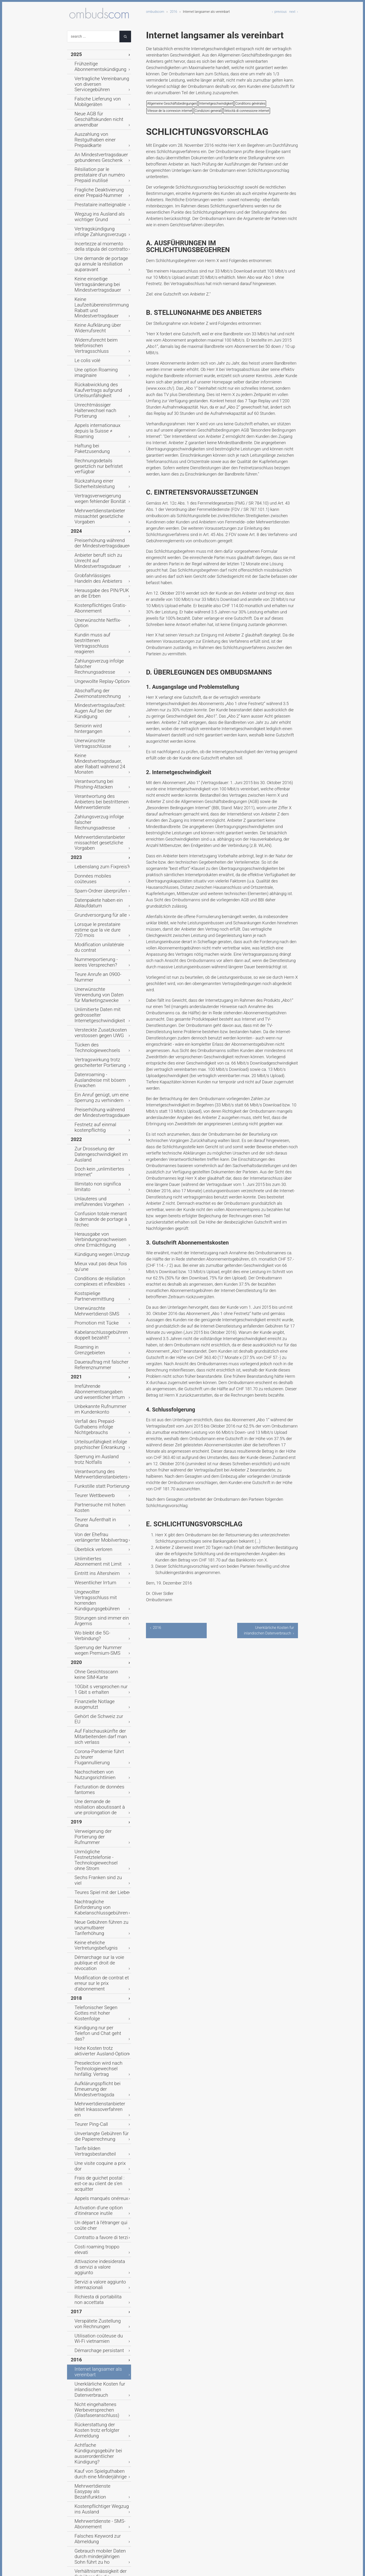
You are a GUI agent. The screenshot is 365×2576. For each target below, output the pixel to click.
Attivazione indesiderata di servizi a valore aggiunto (101, 1603)
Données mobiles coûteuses (97, 612)
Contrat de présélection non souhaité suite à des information (100, 2032)
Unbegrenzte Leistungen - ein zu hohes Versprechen (100, 2198)
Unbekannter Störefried (93, 2346)
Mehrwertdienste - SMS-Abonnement (94, 1787)
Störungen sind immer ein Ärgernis (95, 1155)
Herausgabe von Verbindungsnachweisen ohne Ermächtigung (98, 873)
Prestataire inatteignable (94, 160)
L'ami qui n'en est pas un (94, 2257)
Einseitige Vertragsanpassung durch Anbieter (98, 2064)
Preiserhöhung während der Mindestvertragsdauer (96, 394)
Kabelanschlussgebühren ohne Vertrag (99, 2486)
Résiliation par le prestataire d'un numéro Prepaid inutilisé (100, 137)
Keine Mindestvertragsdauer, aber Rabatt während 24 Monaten (101, 537)
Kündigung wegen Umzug (95, 885)
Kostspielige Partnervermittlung (100, 914)
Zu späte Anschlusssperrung (97, 2083)
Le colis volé (84, 270)
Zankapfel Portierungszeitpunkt (99, 1838)
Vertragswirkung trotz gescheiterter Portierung (94, 744)
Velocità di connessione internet (246, 111)
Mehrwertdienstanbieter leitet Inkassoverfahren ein (98, 1494)
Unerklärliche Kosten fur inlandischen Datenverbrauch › (269, 1630)
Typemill (148, 2569)
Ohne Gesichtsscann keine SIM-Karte (100, 1196)
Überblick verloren (89, 1105)
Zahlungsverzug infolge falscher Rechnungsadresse (100, 476)
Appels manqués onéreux (95, 1553)
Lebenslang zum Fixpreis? (95, 604)
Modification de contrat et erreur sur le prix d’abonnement (100, 1404)
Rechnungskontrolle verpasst (98, 2460)
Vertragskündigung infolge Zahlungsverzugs (95, 182)
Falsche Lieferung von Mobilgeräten (92, 88)
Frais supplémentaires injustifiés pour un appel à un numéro (100, 1848)
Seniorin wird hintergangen (96, 519)
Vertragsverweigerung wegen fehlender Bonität (98, 362)
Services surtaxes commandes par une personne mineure (99, 2267)
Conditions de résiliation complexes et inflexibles (94, 903)
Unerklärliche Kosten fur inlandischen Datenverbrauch (98, 1697)
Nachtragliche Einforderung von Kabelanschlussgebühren (100, 1355)
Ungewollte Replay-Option (95, 486)
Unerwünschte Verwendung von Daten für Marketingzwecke (100, 695)
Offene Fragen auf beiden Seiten (100, 2139)
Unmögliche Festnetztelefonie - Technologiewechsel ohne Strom (101, 1326)
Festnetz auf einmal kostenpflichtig (90, 793)
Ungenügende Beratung (93, 2075)
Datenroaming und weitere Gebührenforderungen (96, 2429)
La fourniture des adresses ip (98, 2249)
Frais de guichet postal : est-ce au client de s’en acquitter (101, 1543)
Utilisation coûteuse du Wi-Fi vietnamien (97, 1661)
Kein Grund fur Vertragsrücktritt (99, 2439)
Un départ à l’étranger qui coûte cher (99, 1575)
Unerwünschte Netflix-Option (97, 454)
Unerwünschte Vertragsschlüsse (100, 527)
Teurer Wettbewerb (89, 1068)
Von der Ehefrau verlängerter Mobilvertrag (97, 1094)
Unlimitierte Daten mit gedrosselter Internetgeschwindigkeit (93, 710)
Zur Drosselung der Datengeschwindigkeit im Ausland (94, 816)
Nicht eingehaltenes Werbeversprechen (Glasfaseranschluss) (91, 1711)
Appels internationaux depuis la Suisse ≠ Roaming (99, 317)
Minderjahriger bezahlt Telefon (99, 2131)
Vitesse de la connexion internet (169, 111)
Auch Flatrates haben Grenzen (98, 2468)
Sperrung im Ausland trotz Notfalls (95, 1038)
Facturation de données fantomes (93, 1277)
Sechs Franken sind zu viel (95, 1337)
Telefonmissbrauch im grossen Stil (99, 2518)
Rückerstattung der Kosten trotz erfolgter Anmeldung (100, 1726)
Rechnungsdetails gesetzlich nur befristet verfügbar (100, 337)
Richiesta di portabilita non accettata (96, 1628)
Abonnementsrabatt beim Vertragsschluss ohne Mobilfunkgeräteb (95, 1960)
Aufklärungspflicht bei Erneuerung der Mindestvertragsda (92, 1480)
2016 (173, 11)
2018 (75, 1414)
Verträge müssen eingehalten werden (98, 2409)
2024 (75, 385)
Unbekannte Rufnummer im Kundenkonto (96, 1001)
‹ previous (279, 11)
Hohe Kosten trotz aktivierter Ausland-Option (97, 1449)
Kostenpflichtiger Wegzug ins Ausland (98, 1775)
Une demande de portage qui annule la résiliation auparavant (99, 207)
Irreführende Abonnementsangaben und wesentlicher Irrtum (96, 987)
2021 (75, 974)
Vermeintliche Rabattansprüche (100, 2496)
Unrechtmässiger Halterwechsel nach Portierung (100, 305)
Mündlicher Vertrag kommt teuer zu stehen (100, 2506)
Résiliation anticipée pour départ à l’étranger (100, 2020)
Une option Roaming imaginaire (100, 278)
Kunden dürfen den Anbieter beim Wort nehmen (101, 2174)
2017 (75, 1638)
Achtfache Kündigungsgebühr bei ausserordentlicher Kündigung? (101, 1738)
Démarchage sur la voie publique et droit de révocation (101, 1392)
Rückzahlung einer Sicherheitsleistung (89, 350)
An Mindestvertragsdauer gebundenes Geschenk (95, 125)
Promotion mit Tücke (91, 934)
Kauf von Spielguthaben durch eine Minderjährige (98, 1750)
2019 (75, 1304)
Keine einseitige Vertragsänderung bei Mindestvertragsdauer (92, 221)
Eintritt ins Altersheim (91, 1125)
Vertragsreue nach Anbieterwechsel (89, 2161)
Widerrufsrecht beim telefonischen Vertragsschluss (99, 260)
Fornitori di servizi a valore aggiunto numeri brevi (95, 1905)
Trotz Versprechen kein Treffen (99, 1985)
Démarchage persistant (93, 1671)
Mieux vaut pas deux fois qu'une (100, 894)
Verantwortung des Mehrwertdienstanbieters (94, 1050)
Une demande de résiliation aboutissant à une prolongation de (99, 1292)
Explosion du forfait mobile (96, 2241)
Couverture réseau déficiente (97, 2318)
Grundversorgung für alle (94, 641)
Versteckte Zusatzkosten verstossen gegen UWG (94, 724)
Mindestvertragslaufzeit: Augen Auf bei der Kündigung (99, 509)
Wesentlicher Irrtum (90, 1133)
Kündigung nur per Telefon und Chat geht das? (99, 1436)
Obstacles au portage (91, 2209)
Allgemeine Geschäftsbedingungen (172, 103)
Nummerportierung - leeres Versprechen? (96, 675)
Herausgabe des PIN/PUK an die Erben (100, 431)
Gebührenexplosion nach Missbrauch (94, 2336)
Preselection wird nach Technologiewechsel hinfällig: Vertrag (98, 1463)
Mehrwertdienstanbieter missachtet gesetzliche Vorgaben (101, 374)
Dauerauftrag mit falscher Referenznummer (95, 964)
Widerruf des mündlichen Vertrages (94, 2121)
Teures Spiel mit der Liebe (95, 1345)
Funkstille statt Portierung (95, 1060)
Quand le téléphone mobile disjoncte (96, 2364)
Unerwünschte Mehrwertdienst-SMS (100, 924)
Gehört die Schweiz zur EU (95, 1226)
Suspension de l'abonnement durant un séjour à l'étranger (97, 2377)
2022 (75, 804)
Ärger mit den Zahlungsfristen (98, 2419)
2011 (75, 2476)
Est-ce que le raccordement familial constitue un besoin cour (100, 2044)
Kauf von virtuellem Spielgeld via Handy (100, 2450)
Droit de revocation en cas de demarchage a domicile (98, 1885)
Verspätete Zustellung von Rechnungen (95, 1648)
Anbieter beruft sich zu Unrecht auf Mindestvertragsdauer (99, 407)
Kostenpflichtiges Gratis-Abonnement (94, 443)
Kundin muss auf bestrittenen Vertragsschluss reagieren (98, 464)
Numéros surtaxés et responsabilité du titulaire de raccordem (97, 2281)
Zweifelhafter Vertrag (91, 2103)
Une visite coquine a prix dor (97, 1533)
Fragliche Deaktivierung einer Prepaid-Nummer (97, 150)
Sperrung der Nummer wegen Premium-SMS (98, 1176)
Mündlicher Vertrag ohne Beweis (100, 2111)
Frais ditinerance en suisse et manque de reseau (98, 1861)
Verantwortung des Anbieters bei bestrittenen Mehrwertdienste (101, 561)
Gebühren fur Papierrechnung (98, 2302)
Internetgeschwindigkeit (216, 103)
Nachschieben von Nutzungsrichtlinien (90, 1265)
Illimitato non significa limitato (98, 836)
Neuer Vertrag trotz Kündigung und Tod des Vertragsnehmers (99, 2093)
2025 (75, 54)
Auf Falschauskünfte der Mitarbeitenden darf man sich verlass (98, 1238)
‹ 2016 (155, 1627)
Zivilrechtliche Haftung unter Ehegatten (97, 2531)
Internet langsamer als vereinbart (101, 1687)
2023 (75, 596)
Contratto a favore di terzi (95, 1585)
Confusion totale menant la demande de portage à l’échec (98, 859)
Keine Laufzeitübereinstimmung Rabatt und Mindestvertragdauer (100, 235)
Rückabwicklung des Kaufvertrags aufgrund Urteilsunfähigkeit (92, 290)
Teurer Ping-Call (87, 1504)
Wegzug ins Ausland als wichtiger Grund (101, 170)
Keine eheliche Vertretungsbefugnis (91, 1379)
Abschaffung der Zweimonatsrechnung (92, 496)
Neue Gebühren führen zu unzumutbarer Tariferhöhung (97, 1367)
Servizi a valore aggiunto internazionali (94, 1616)
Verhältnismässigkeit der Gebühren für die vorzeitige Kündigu (96, 1826)
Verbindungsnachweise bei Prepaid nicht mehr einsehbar (98, 1946)
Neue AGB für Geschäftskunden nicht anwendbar (100, 101)
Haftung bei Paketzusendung (98, 327)
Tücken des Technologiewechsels (101, 734)
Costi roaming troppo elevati (97, 1593)
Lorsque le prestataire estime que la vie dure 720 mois (101, 650)
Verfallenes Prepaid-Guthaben (98, 2541)
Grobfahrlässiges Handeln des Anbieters (99, 419)
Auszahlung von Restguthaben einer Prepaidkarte (99, 113)
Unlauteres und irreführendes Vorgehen (98, 846)
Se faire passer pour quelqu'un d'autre (99, 1873)
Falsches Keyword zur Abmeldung (92, 1799)
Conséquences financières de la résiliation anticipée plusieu (100, 2231)
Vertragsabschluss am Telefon (99, 2326)
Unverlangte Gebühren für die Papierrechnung (98, 1514)
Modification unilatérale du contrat (96, 663)
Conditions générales (250, 103)
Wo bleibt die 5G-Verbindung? (98, 1166)
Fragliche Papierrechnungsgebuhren (95, 1926)
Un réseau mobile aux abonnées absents (100, 2007)
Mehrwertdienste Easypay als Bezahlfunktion (98, 1762)
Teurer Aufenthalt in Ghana (96, 1084)
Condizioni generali (208, 111)
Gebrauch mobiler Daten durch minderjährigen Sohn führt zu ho (100, 1811)
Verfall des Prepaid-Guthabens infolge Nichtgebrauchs (99, 1013)
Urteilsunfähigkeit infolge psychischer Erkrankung (94, 1026)
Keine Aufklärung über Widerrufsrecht (92, 248)
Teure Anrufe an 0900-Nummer (99, 685)
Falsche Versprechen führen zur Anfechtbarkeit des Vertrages (100, 2186)
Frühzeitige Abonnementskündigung (94, 64)
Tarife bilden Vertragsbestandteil (100, 1525)
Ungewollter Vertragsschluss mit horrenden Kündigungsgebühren (100, 1143)
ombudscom (155, 11)
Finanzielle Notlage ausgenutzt (99, 1218)
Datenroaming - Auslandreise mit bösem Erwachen (101, 757)
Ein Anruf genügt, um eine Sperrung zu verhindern (95, 769)
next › (293, 11)
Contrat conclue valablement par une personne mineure (100, 2219)
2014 (75, 2054)
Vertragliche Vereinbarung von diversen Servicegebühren (98, 76)
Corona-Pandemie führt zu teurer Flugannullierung (101, 1253)
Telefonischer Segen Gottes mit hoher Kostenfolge (99, 1424)
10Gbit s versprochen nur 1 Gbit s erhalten (101, 1208)
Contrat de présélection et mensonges (95, 2389)
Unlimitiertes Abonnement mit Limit (98, 1115)
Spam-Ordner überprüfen (94, 620)
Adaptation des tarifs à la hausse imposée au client (101, 1995)
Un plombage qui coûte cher (97, 2354)
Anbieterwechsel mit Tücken (97, 2310)
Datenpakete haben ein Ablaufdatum (93, 630)
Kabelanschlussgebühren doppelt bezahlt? (101, 944)
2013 (75, 2294)
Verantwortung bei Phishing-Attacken (97, 549)
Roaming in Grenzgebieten (95, 954)
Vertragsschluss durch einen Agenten (97, 1975)
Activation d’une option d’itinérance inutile (93, 1563)
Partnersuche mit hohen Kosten (100, 1076)
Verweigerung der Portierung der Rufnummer (100, 1314)
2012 (75, 2399)
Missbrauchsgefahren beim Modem (96, 2149)
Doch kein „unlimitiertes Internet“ (100, 828)
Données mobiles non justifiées (99, 1895)
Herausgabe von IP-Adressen (98, 1936)
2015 (75, 1916)
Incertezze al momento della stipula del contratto (97, 194)
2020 (75, 1186)
